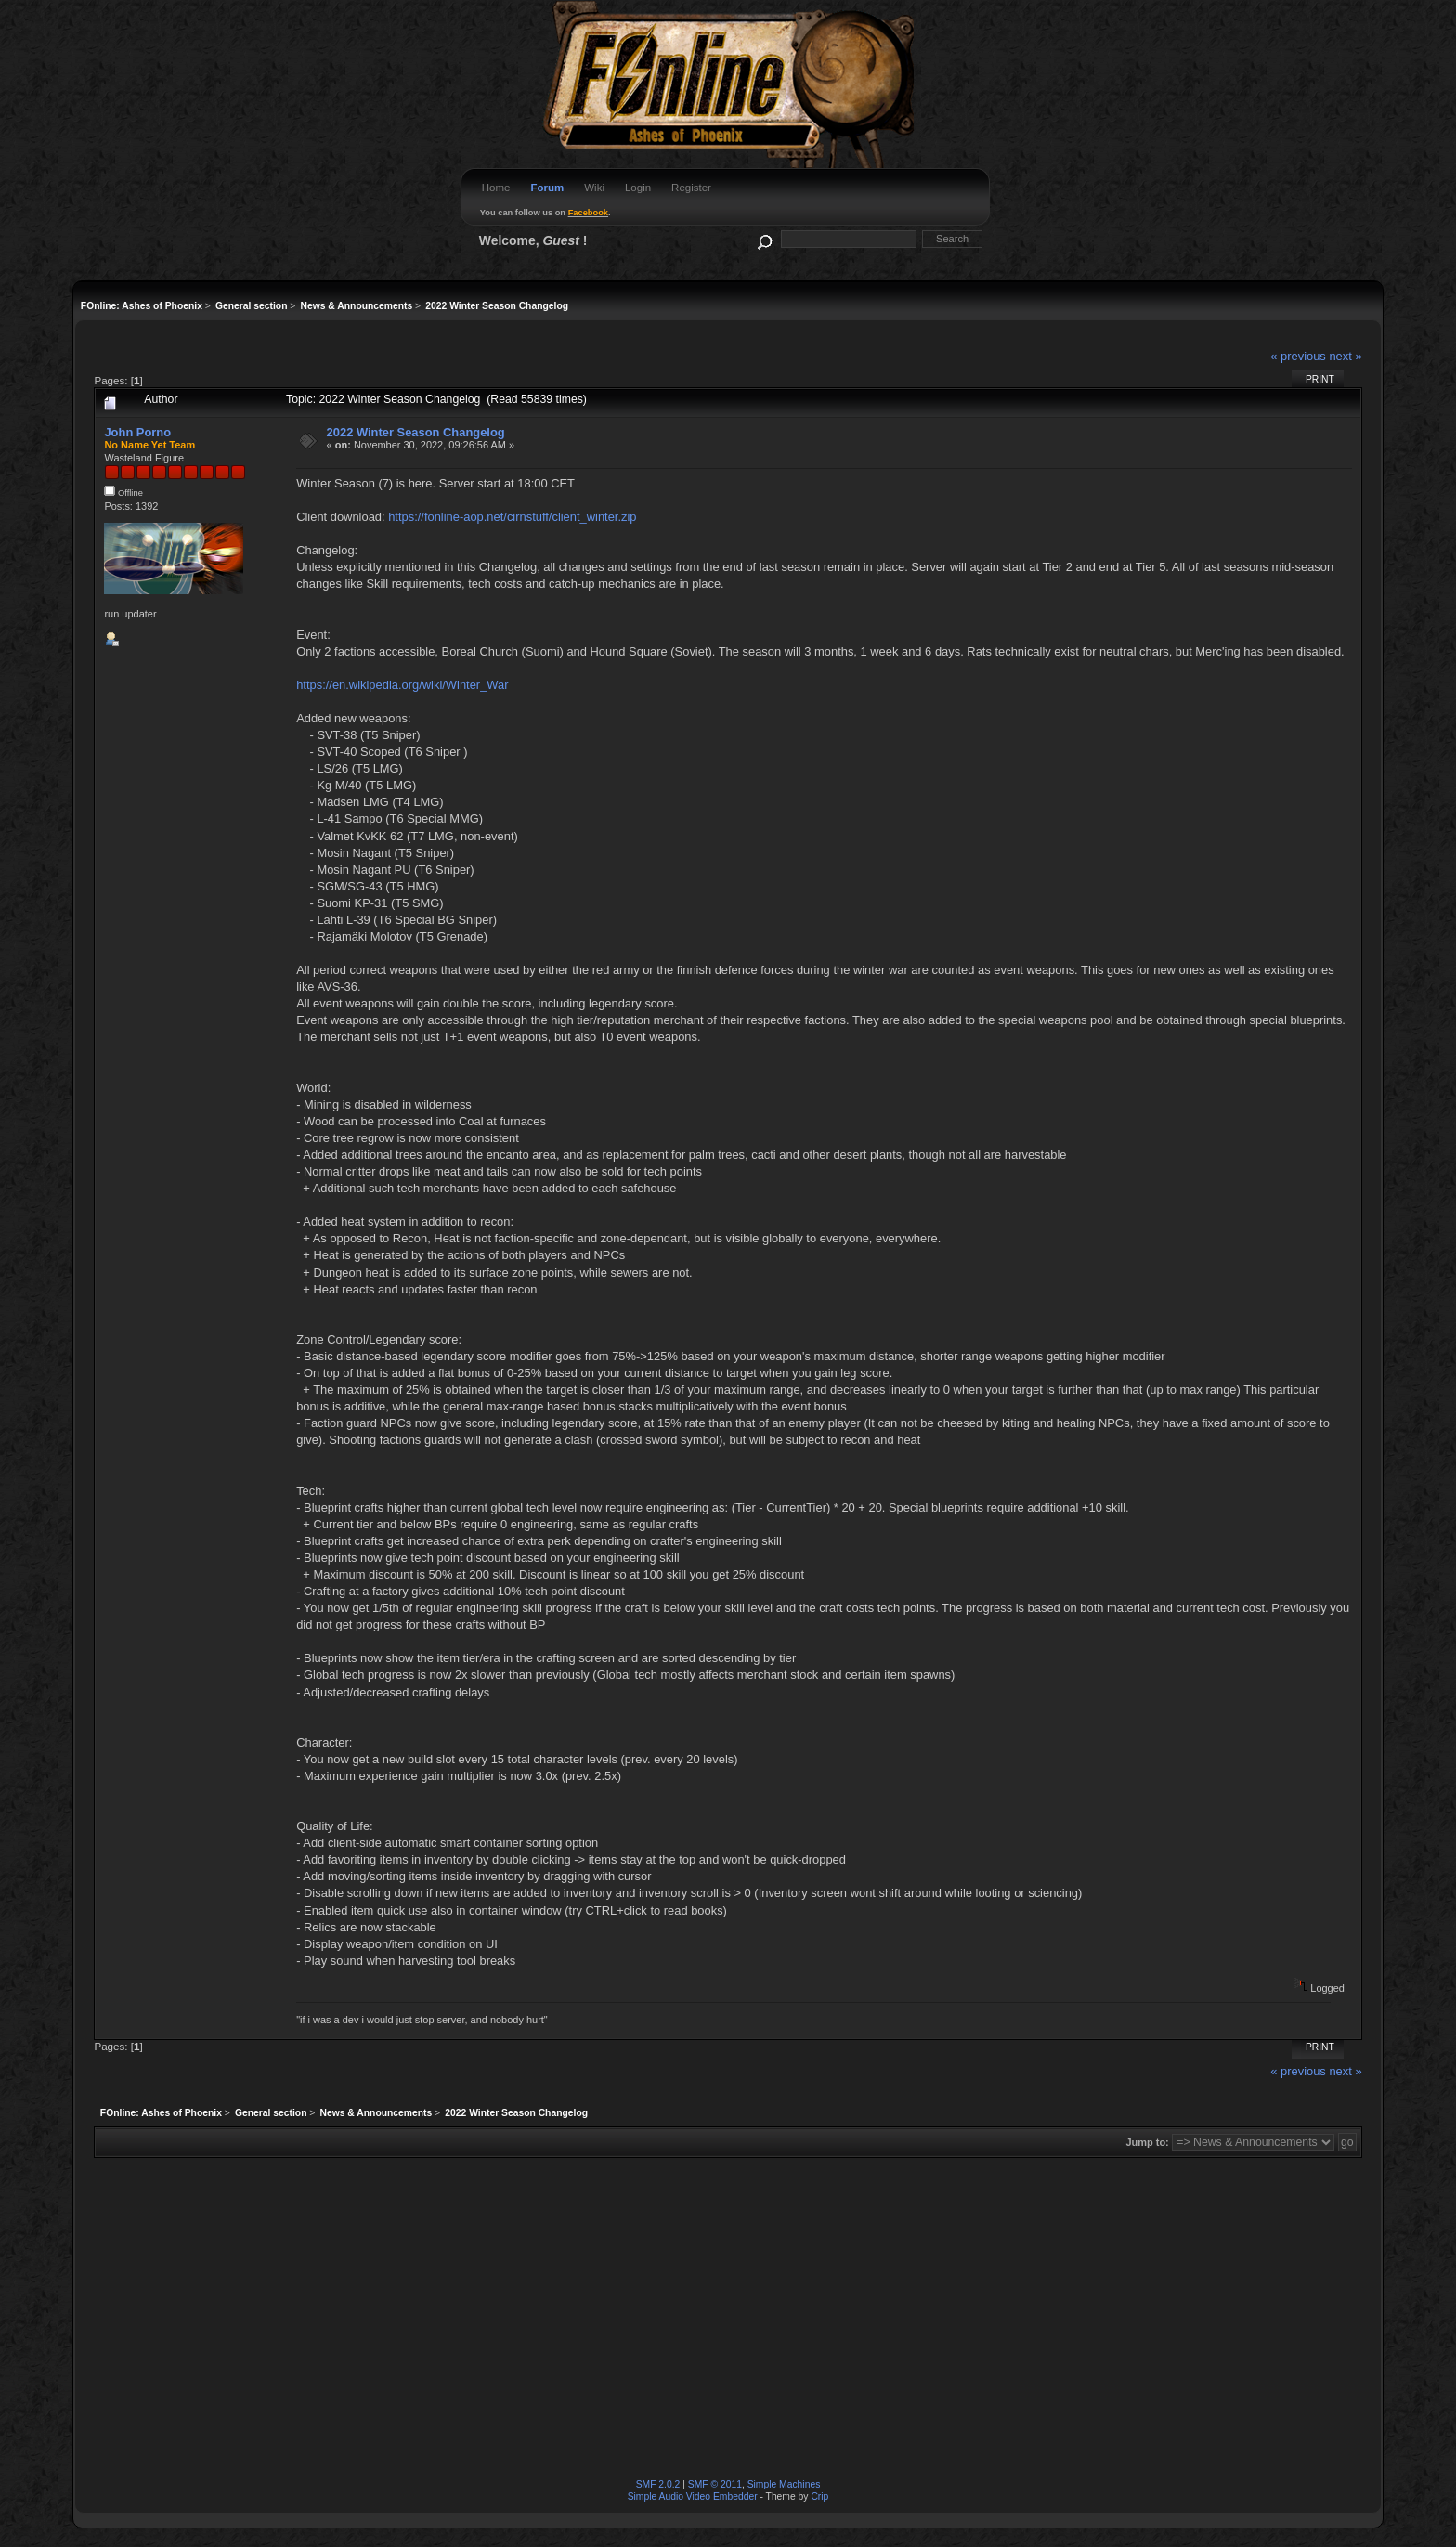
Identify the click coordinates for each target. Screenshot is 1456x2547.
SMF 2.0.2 (658, 2484)
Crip (819, 2496)
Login (638, 187)
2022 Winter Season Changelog (416, 432)
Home (496, 187)
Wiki (594, 187)
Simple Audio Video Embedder (693, 2496)
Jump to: (1146, 2142)
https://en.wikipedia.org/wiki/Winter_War (402, 685)
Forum (547, 187)
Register (691, 187)
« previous (1298, 356)
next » (1345, 356)
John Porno (137, 432)
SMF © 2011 (715, 2484)
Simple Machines (784, 2484)
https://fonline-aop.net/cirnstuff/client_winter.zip (512, 517)
